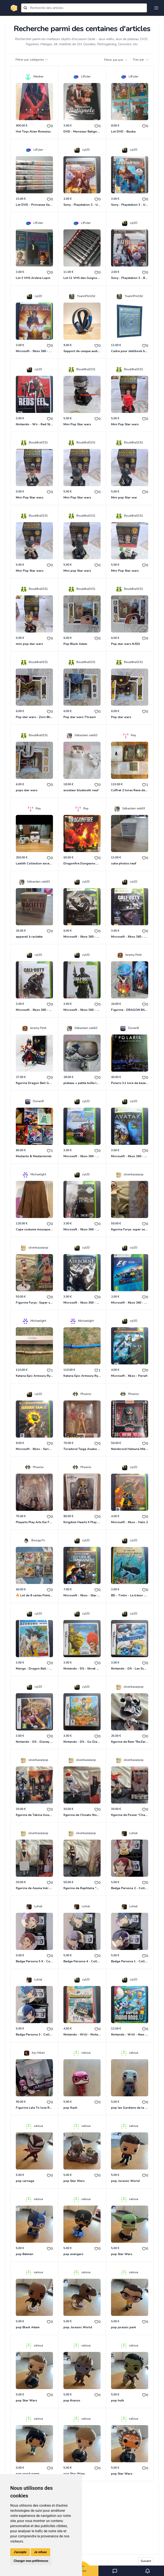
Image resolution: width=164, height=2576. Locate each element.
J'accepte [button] (20, 2552)
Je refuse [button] (40, 2552)
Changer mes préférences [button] (31, 2561)
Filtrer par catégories (32, 60)
